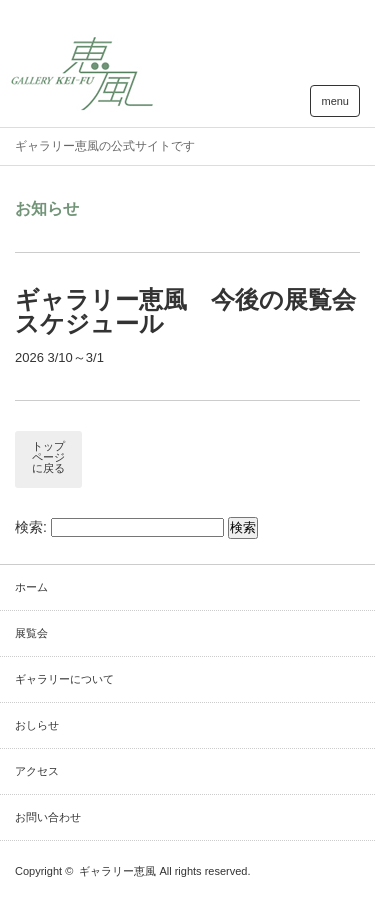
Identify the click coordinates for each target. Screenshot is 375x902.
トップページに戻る (48, 457)
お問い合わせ (48, 817)
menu (335, 101)
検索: (31, 527)
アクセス (37, 771)
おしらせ (37, 725)
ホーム (31, 587)
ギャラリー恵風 (117, 871)
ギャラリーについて (64, 679)
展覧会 (31, 633)
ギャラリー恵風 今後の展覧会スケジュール (185, 312)
